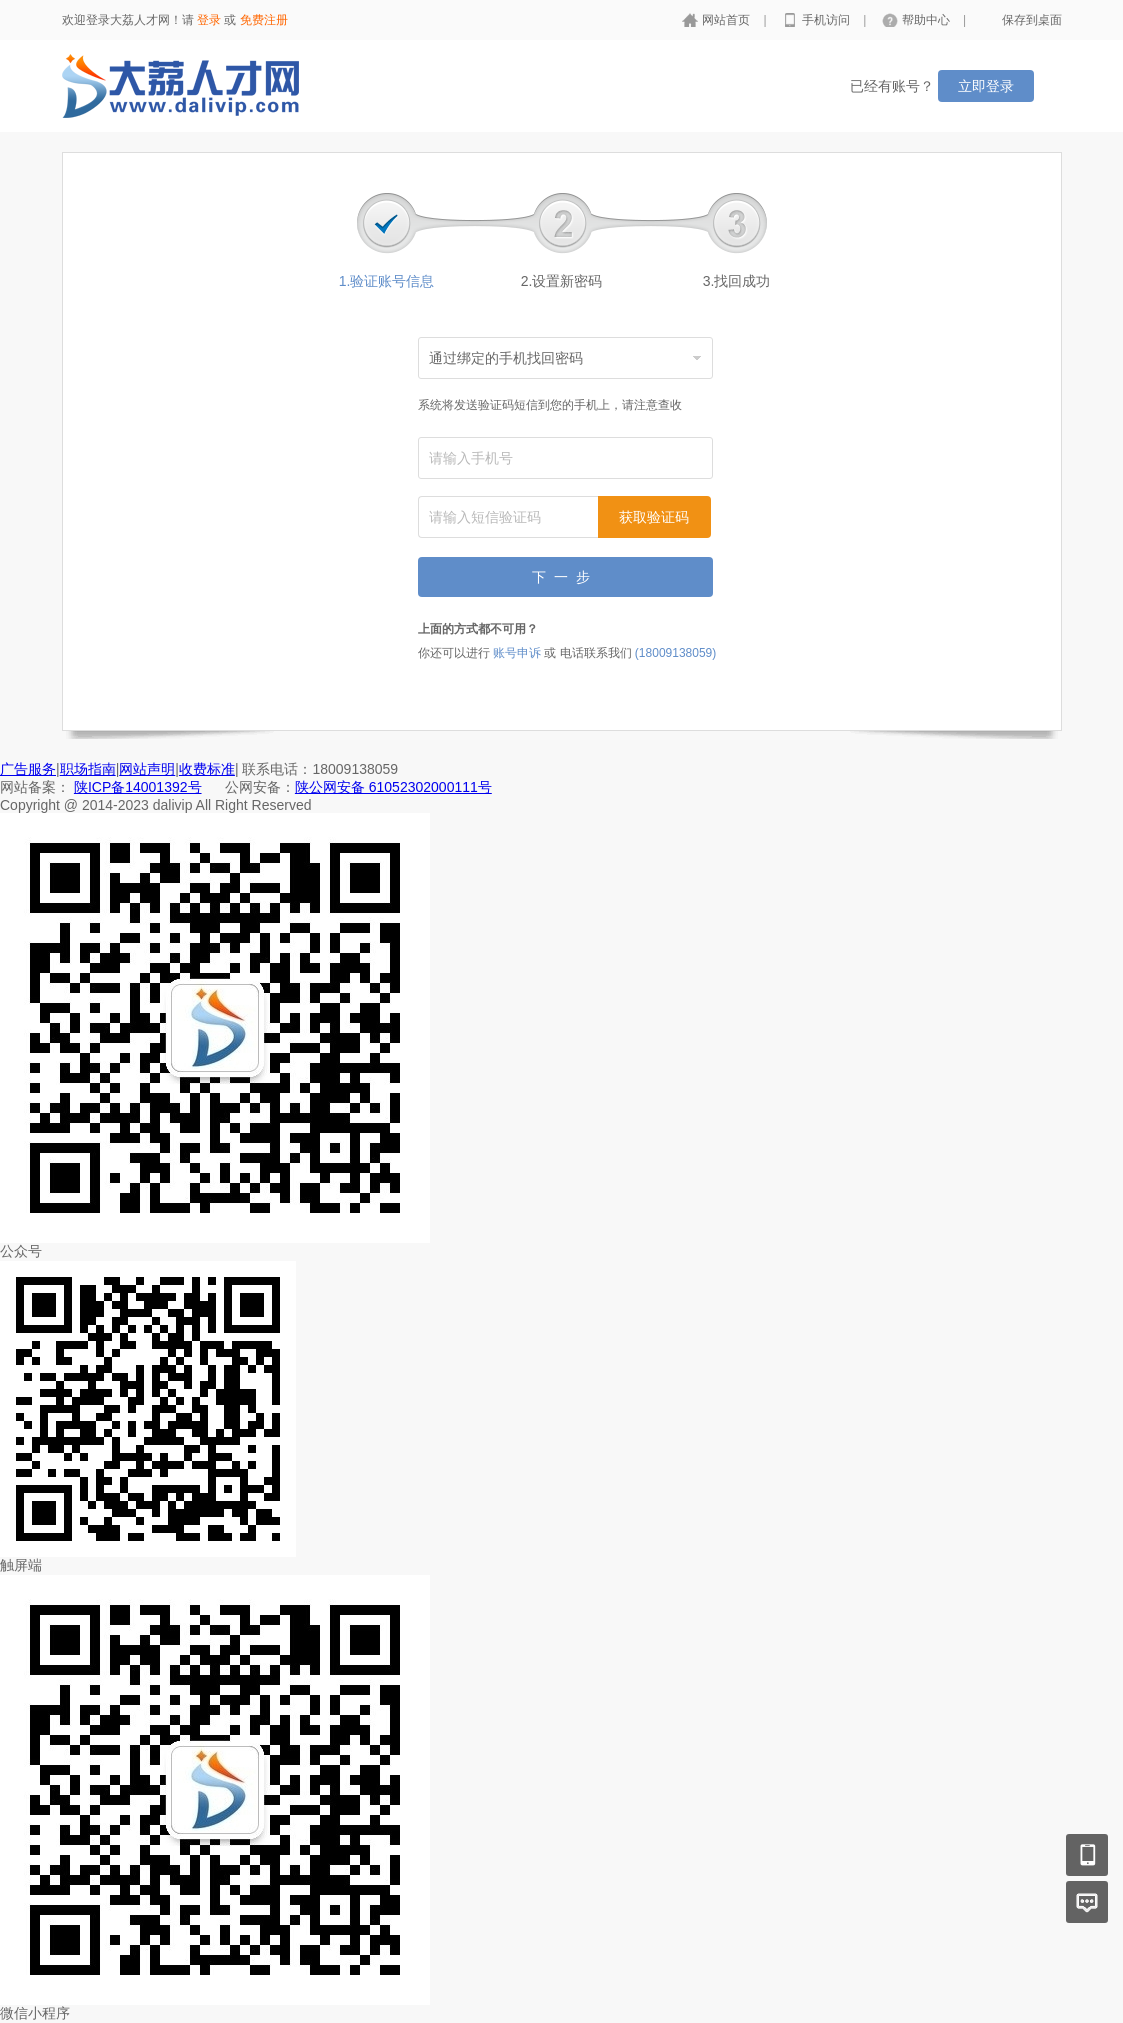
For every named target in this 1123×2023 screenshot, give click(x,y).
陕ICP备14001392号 (138, 787)
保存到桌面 (1032, 20)
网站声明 (147, 769)
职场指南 (88, 769)
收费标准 (207, 769)
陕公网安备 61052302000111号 (393, 787)
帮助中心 (927, 20)
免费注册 (264, 20)
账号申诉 (517, 653)
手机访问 (827, 20)
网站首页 (727, 20)
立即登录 (986, 86)
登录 (209, 20)
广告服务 (28, 769)
